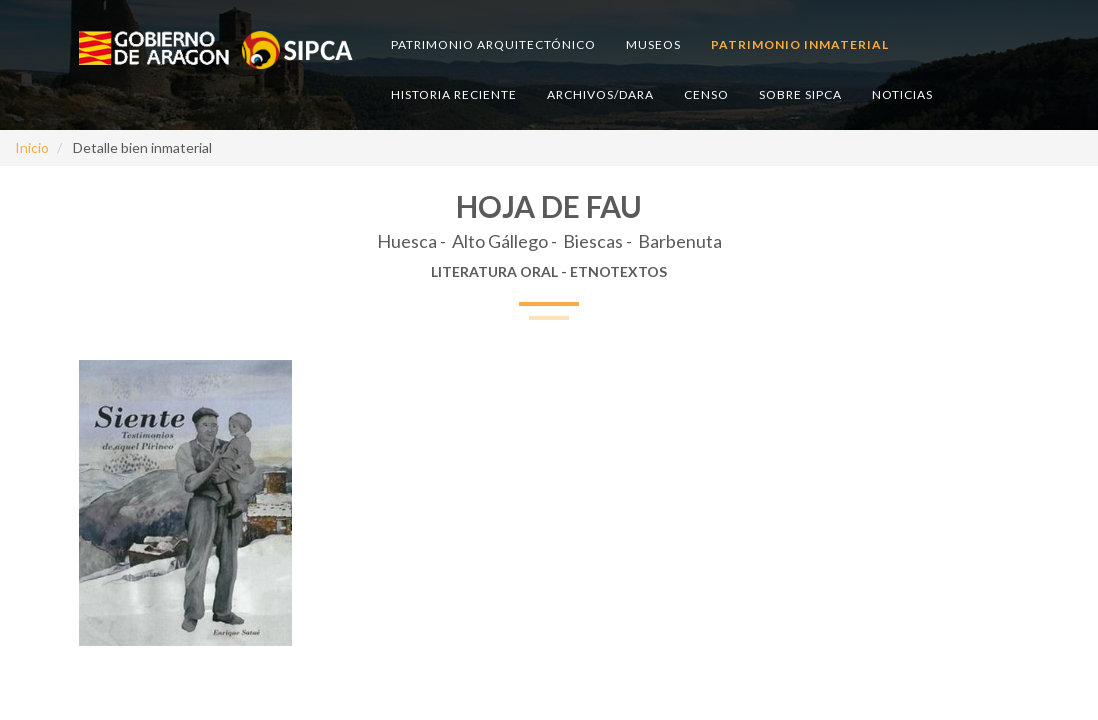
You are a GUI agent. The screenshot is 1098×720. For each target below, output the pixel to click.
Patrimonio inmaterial (800, 44)
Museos (653, 44)
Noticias (902, 94)
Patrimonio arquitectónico (493, 44)
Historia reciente (454, 94)
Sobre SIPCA (800, 94)
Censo (706, 94)
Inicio (32, 147)
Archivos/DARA (600, 94)
